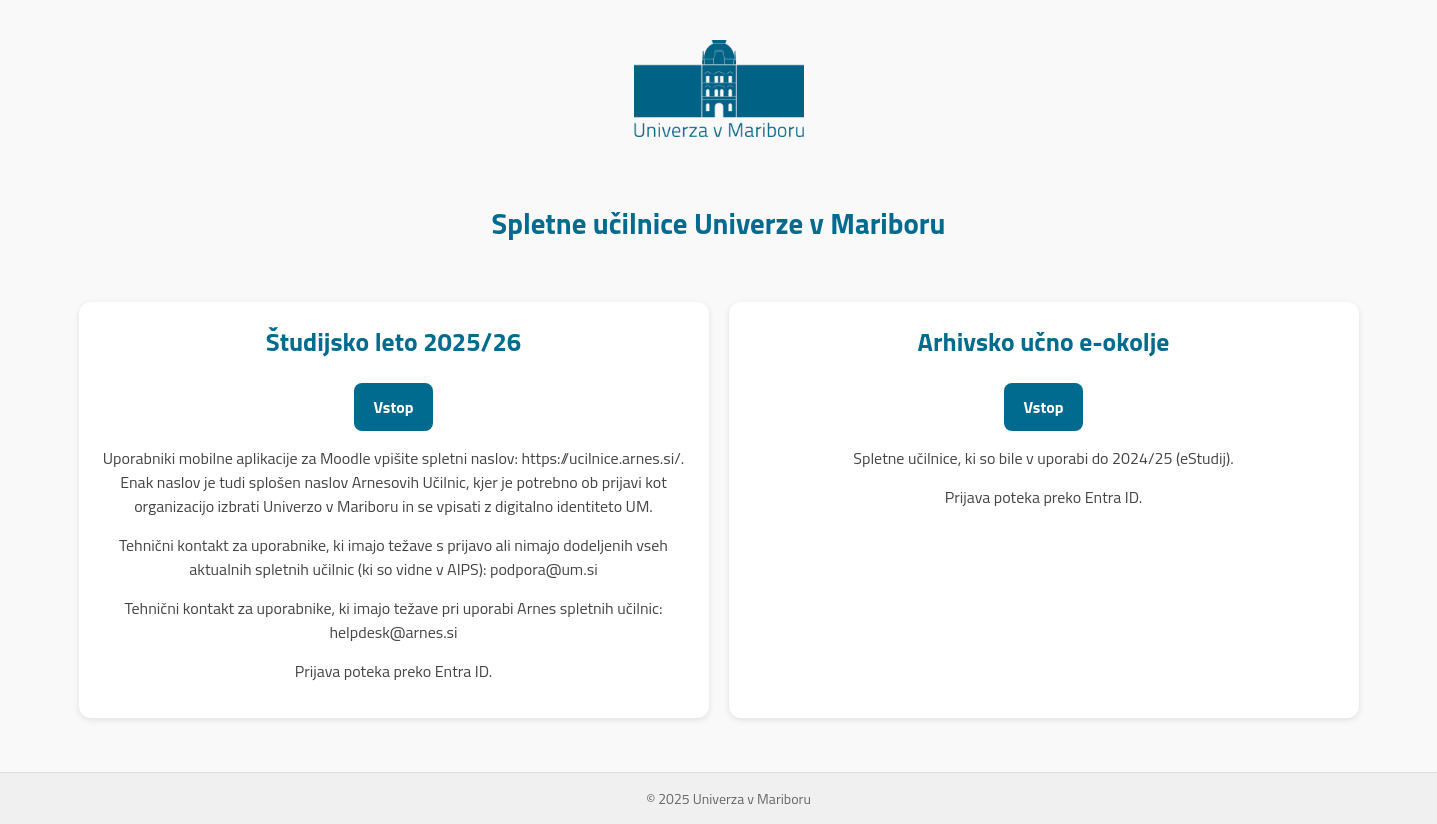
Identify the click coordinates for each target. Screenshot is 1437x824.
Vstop (394, 407)
